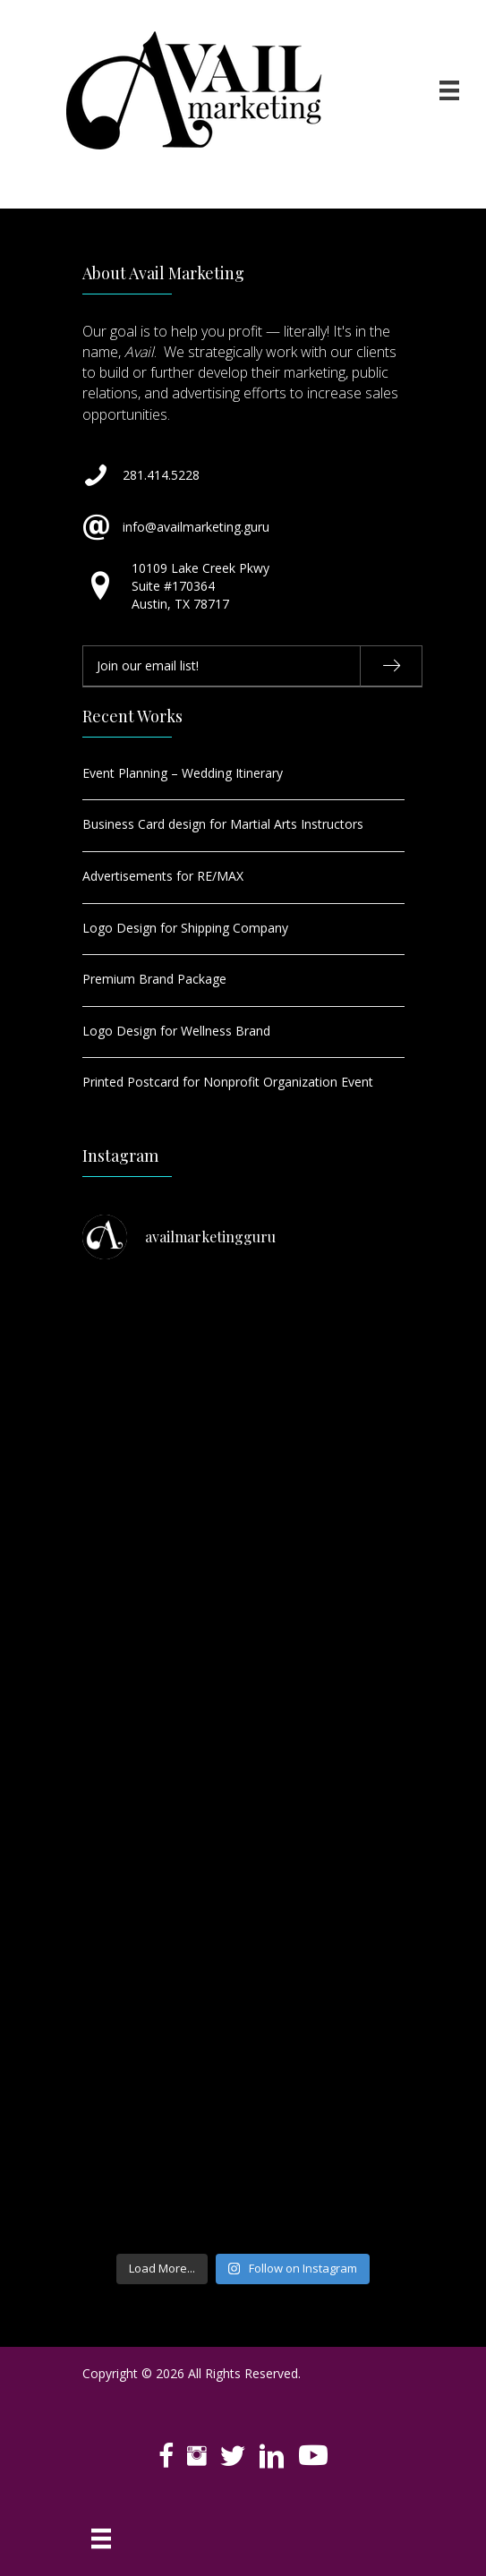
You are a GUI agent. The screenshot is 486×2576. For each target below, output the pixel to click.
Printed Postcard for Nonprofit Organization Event (227, 1081)
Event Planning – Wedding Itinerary (182, 772)
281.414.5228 (161, 474)
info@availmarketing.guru (196, 526)
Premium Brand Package (154, 978)
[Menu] (449, 90)
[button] (391, 666)
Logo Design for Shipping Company (185, 927)
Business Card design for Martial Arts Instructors (222, 823)
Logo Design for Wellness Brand (176, 1030)
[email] (252, 666)
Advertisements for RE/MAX (162, 875)
